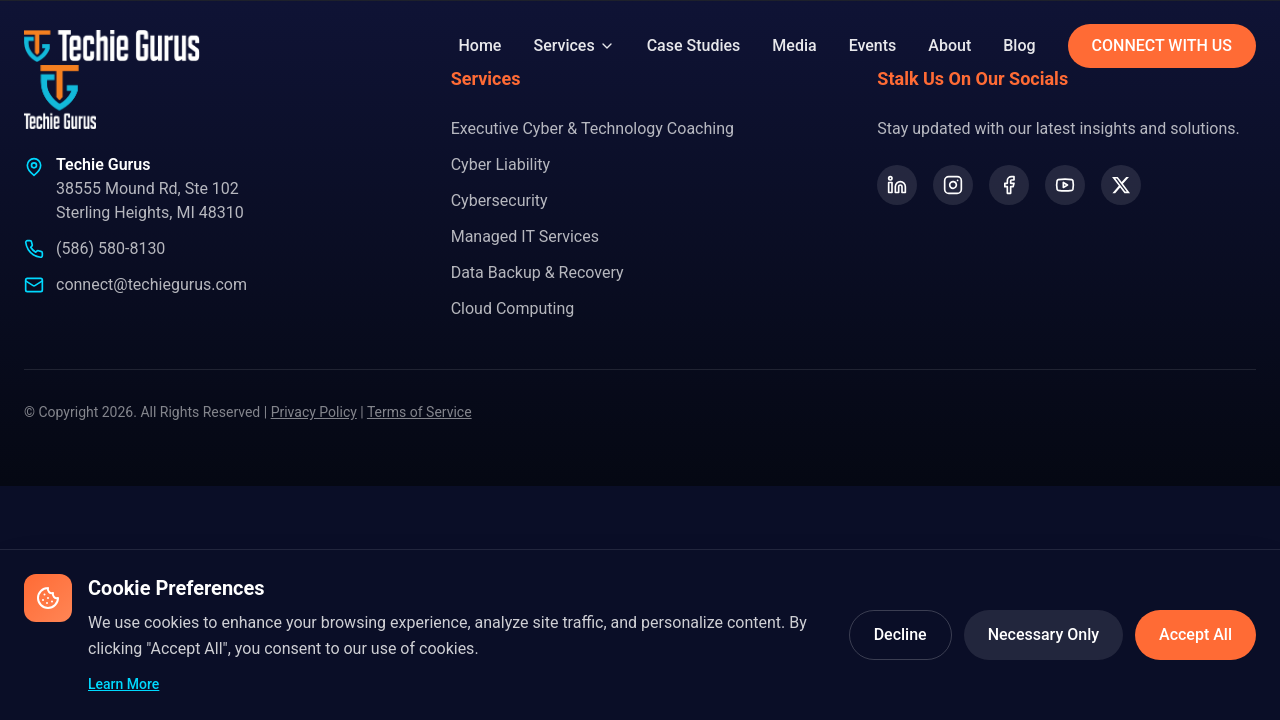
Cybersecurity (499, 200)
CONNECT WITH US (1162, 45)
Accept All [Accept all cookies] (1195, 634)
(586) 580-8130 (110, 248)
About (949, 45)
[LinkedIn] (897, 185)
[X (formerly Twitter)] (1121, 185)
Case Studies (694, 45)
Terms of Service (419, 412)
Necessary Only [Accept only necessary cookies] (1043, 634)
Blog (1019, 45)
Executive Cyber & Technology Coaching (592, 128)
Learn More (123, 684)
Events (873, 45)
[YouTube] (1065, 185)
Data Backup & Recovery (537, 272)
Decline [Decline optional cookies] (900, 634)
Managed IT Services (525, 236)
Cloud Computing (513, 308)
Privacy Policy (314, 412)
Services (573, 45)
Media (794, 45)
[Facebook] (1009, 185)
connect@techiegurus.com (151, 284)
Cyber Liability (501, 164)
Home (480, 45)
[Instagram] (953, 185)
